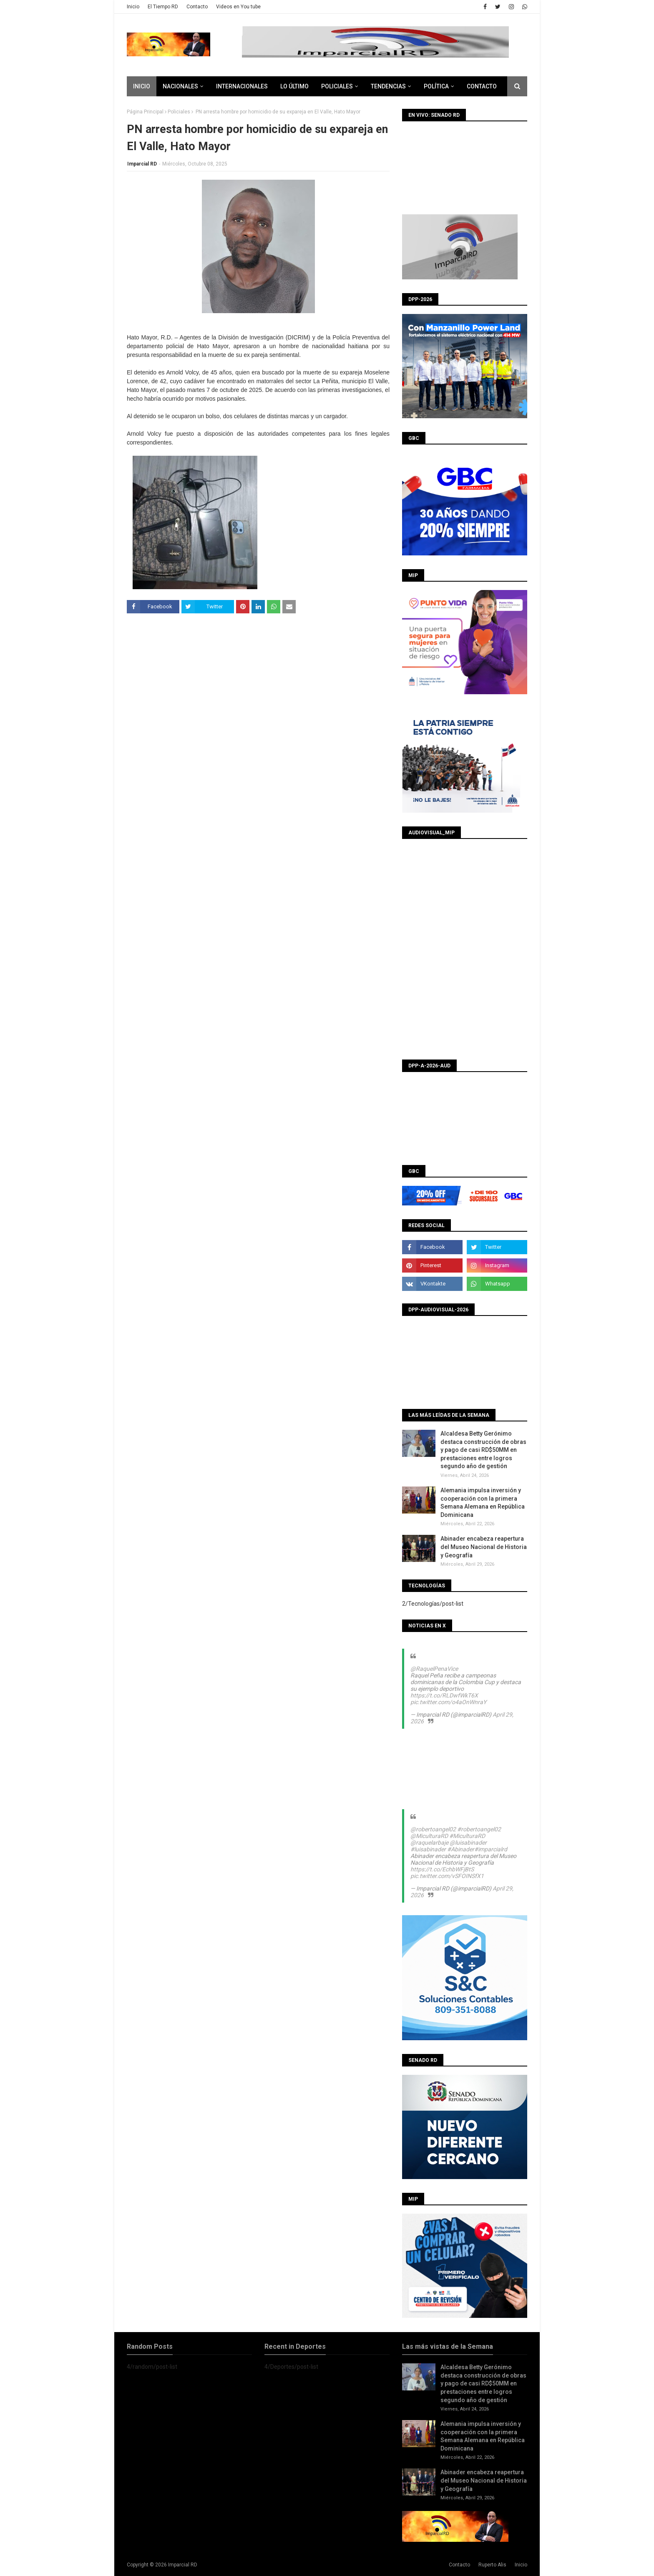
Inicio (133, 7)
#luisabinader (428, 1849)
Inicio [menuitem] (141, 86)
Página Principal (145, 112)
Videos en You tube (238, 7)
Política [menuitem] (436, 86)
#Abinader (460, 1849)
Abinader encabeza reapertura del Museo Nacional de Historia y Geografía (483, 1546)
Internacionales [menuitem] (242, 86)
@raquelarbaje (429, 1842)
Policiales (179, 112)
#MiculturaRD (467, 1836)
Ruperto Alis (492, 2565)
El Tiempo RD (163, 7)
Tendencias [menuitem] (388, 86)
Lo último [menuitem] (294, 86)
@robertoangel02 (433, 1829)
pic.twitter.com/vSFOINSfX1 (447, 1876)
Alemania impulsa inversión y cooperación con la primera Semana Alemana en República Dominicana (482, 1502)
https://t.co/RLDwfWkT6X (444, 1695)
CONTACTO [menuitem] (482, 86)
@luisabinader (468, 1842)
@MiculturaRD (429, 1836)
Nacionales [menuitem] (180, 86)
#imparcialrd (490, 1849)
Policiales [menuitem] (337, 86)
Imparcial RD (142, 164)
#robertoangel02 (479, 1829)
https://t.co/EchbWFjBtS (442, 1869)
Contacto (197, 7)
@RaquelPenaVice (434, 1668)
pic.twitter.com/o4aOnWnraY (448, 1702)
